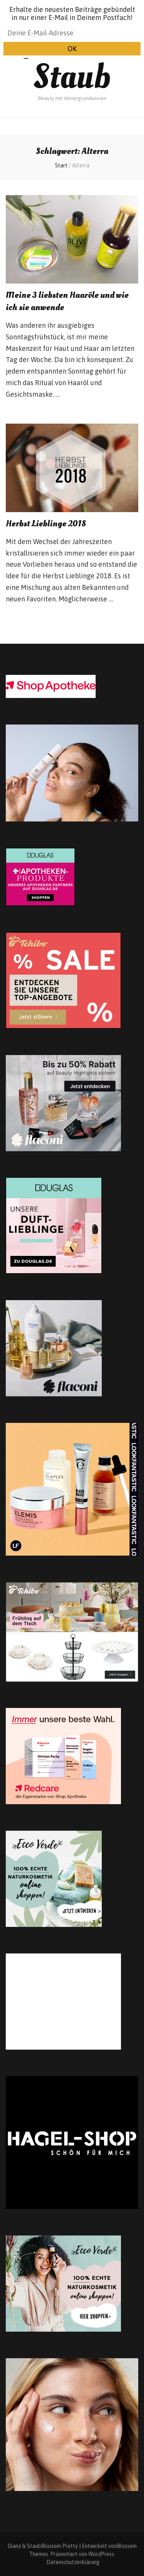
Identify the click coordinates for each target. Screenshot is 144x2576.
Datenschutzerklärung (72, 2562)
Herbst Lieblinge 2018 (46, 523)
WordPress (101, 2554)
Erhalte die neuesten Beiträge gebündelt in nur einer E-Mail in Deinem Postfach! (72, 13)
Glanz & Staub (72, 59)
